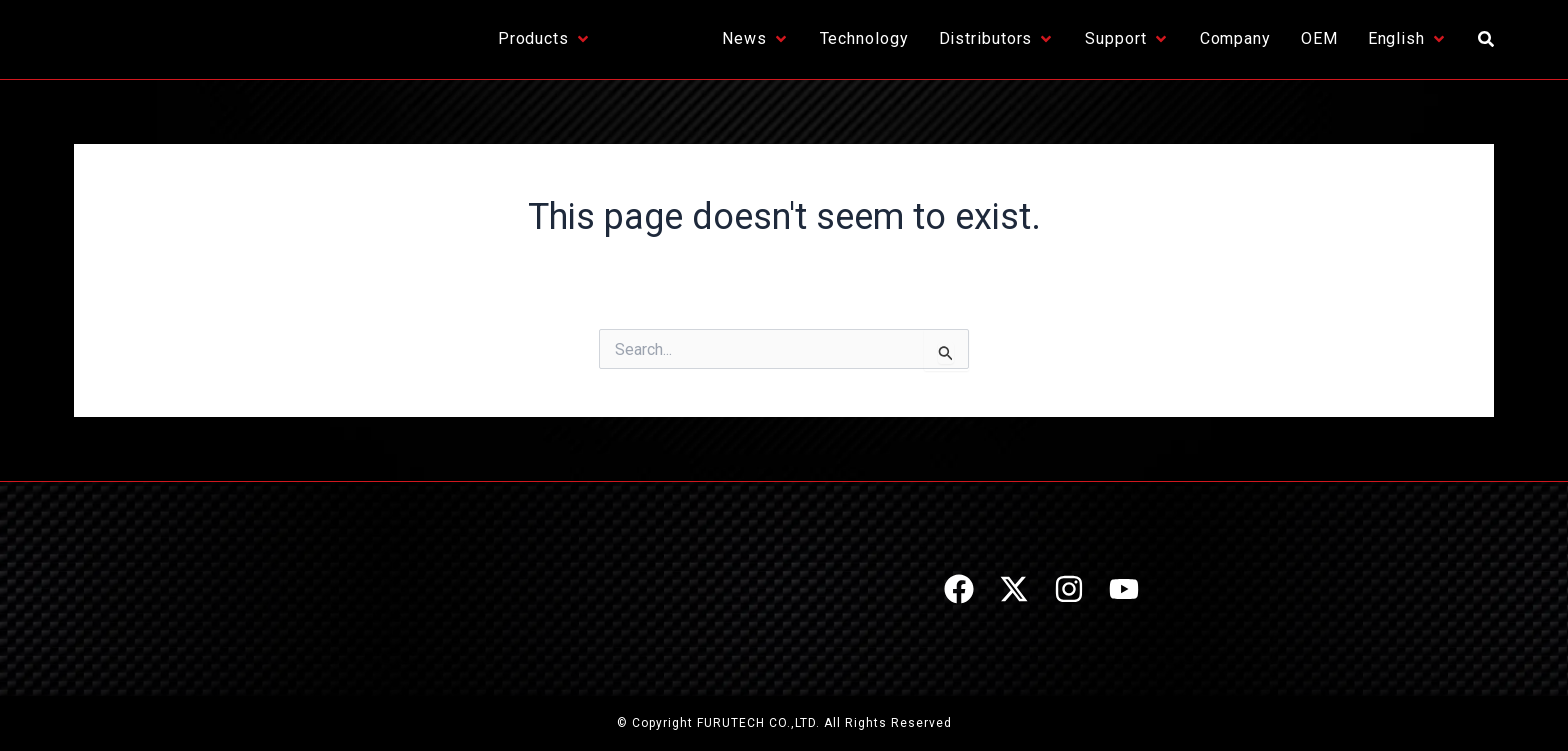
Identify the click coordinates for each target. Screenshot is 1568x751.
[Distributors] (997, 39)
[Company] (1235, 39)
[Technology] (864, 39)
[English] (1408, 39)
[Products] (545, 39)
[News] (756, 39)
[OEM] (1319, 39)
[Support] (1127, 39)
